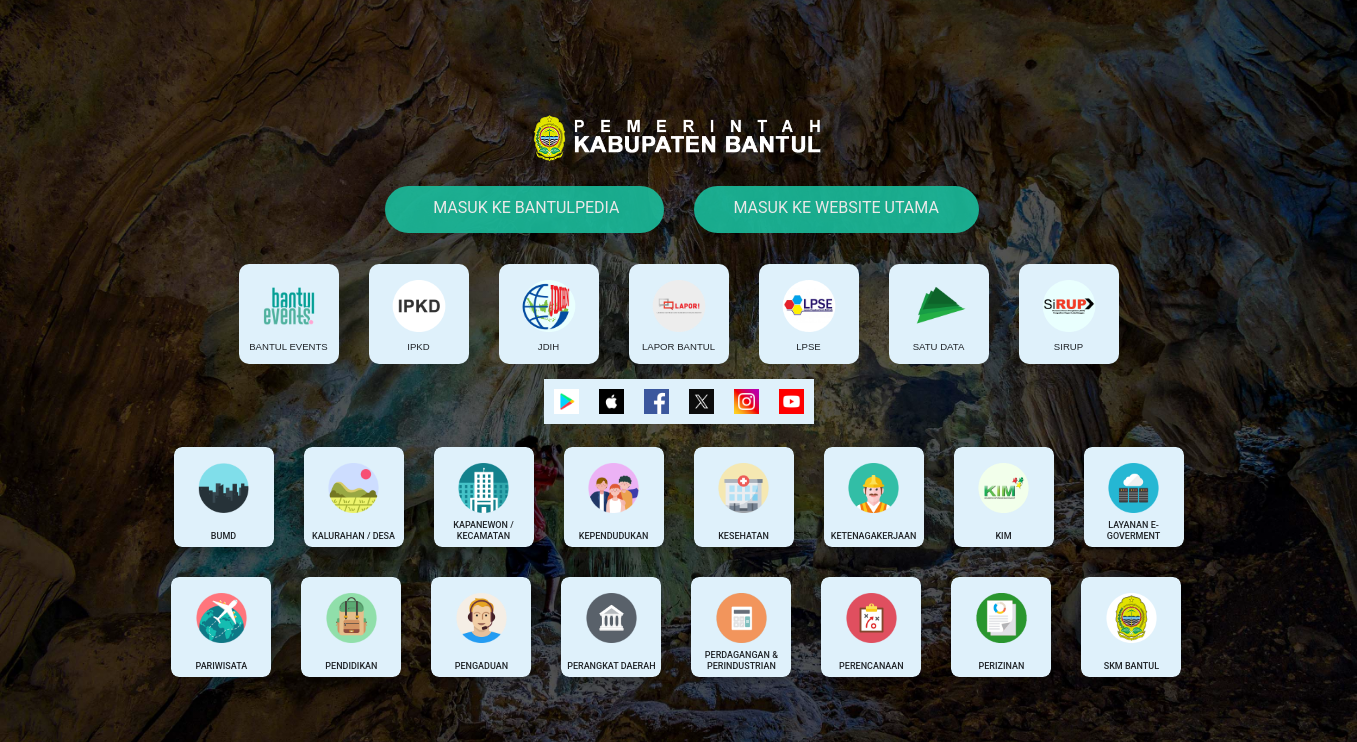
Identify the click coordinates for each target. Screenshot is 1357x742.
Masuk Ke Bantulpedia (524, 207)
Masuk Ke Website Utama (836, 207)
